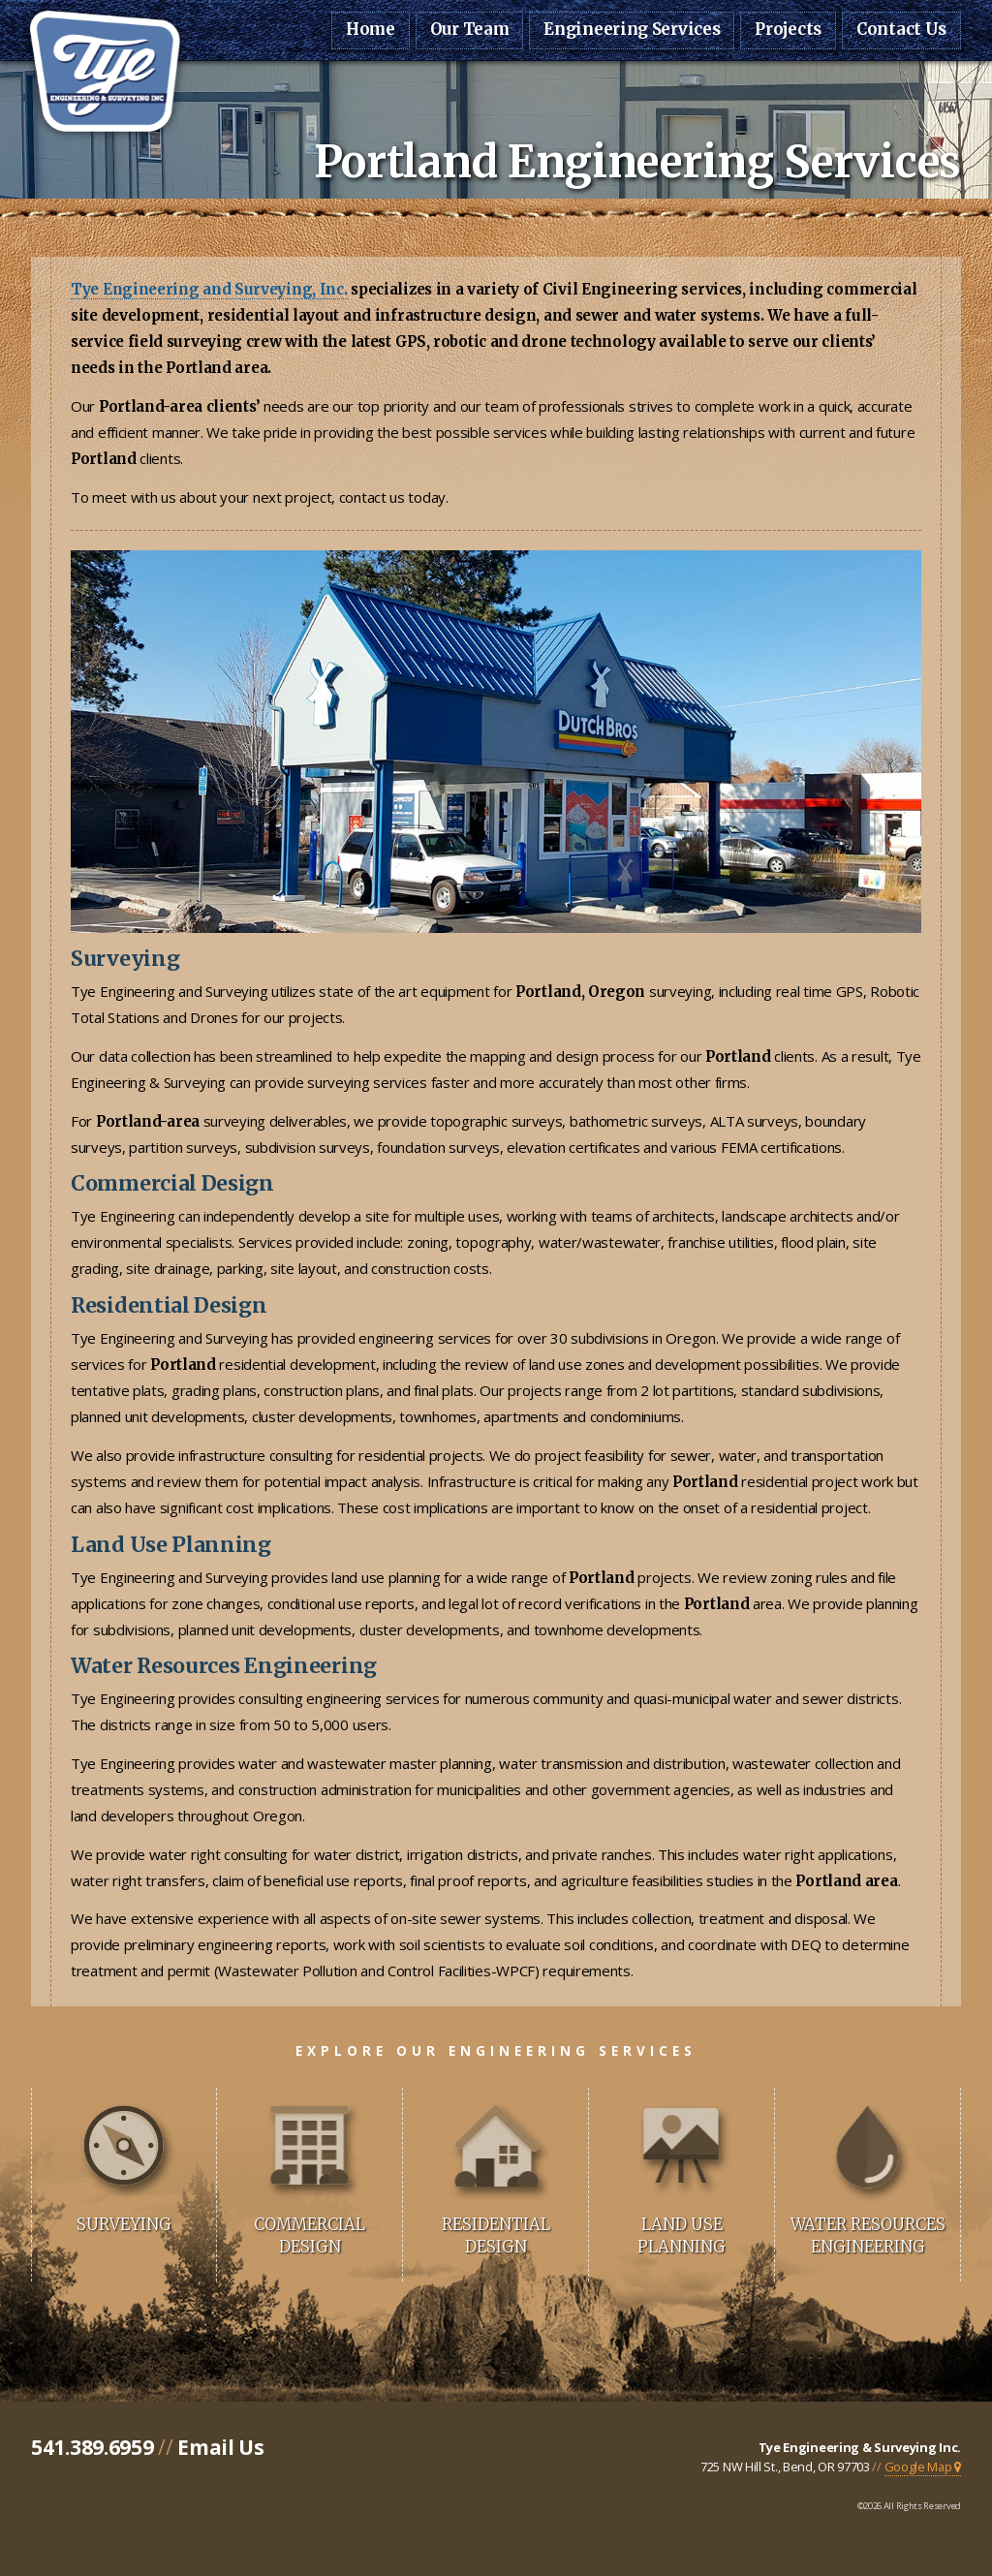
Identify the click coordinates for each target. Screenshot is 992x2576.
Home (370, 29)
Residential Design (496, 2236)
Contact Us (901, 29)
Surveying (124, 2225)
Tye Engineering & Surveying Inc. (860, 2447)
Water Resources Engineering (868, 2236)
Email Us (220, 2447)
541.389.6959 (92, 2447)
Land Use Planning (681, 2236)
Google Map (922, 2466)
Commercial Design (309, 2236)
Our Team (470, 29)
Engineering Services (631, 29)
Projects (788, 29)
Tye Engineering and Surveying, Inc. (209, 289)
